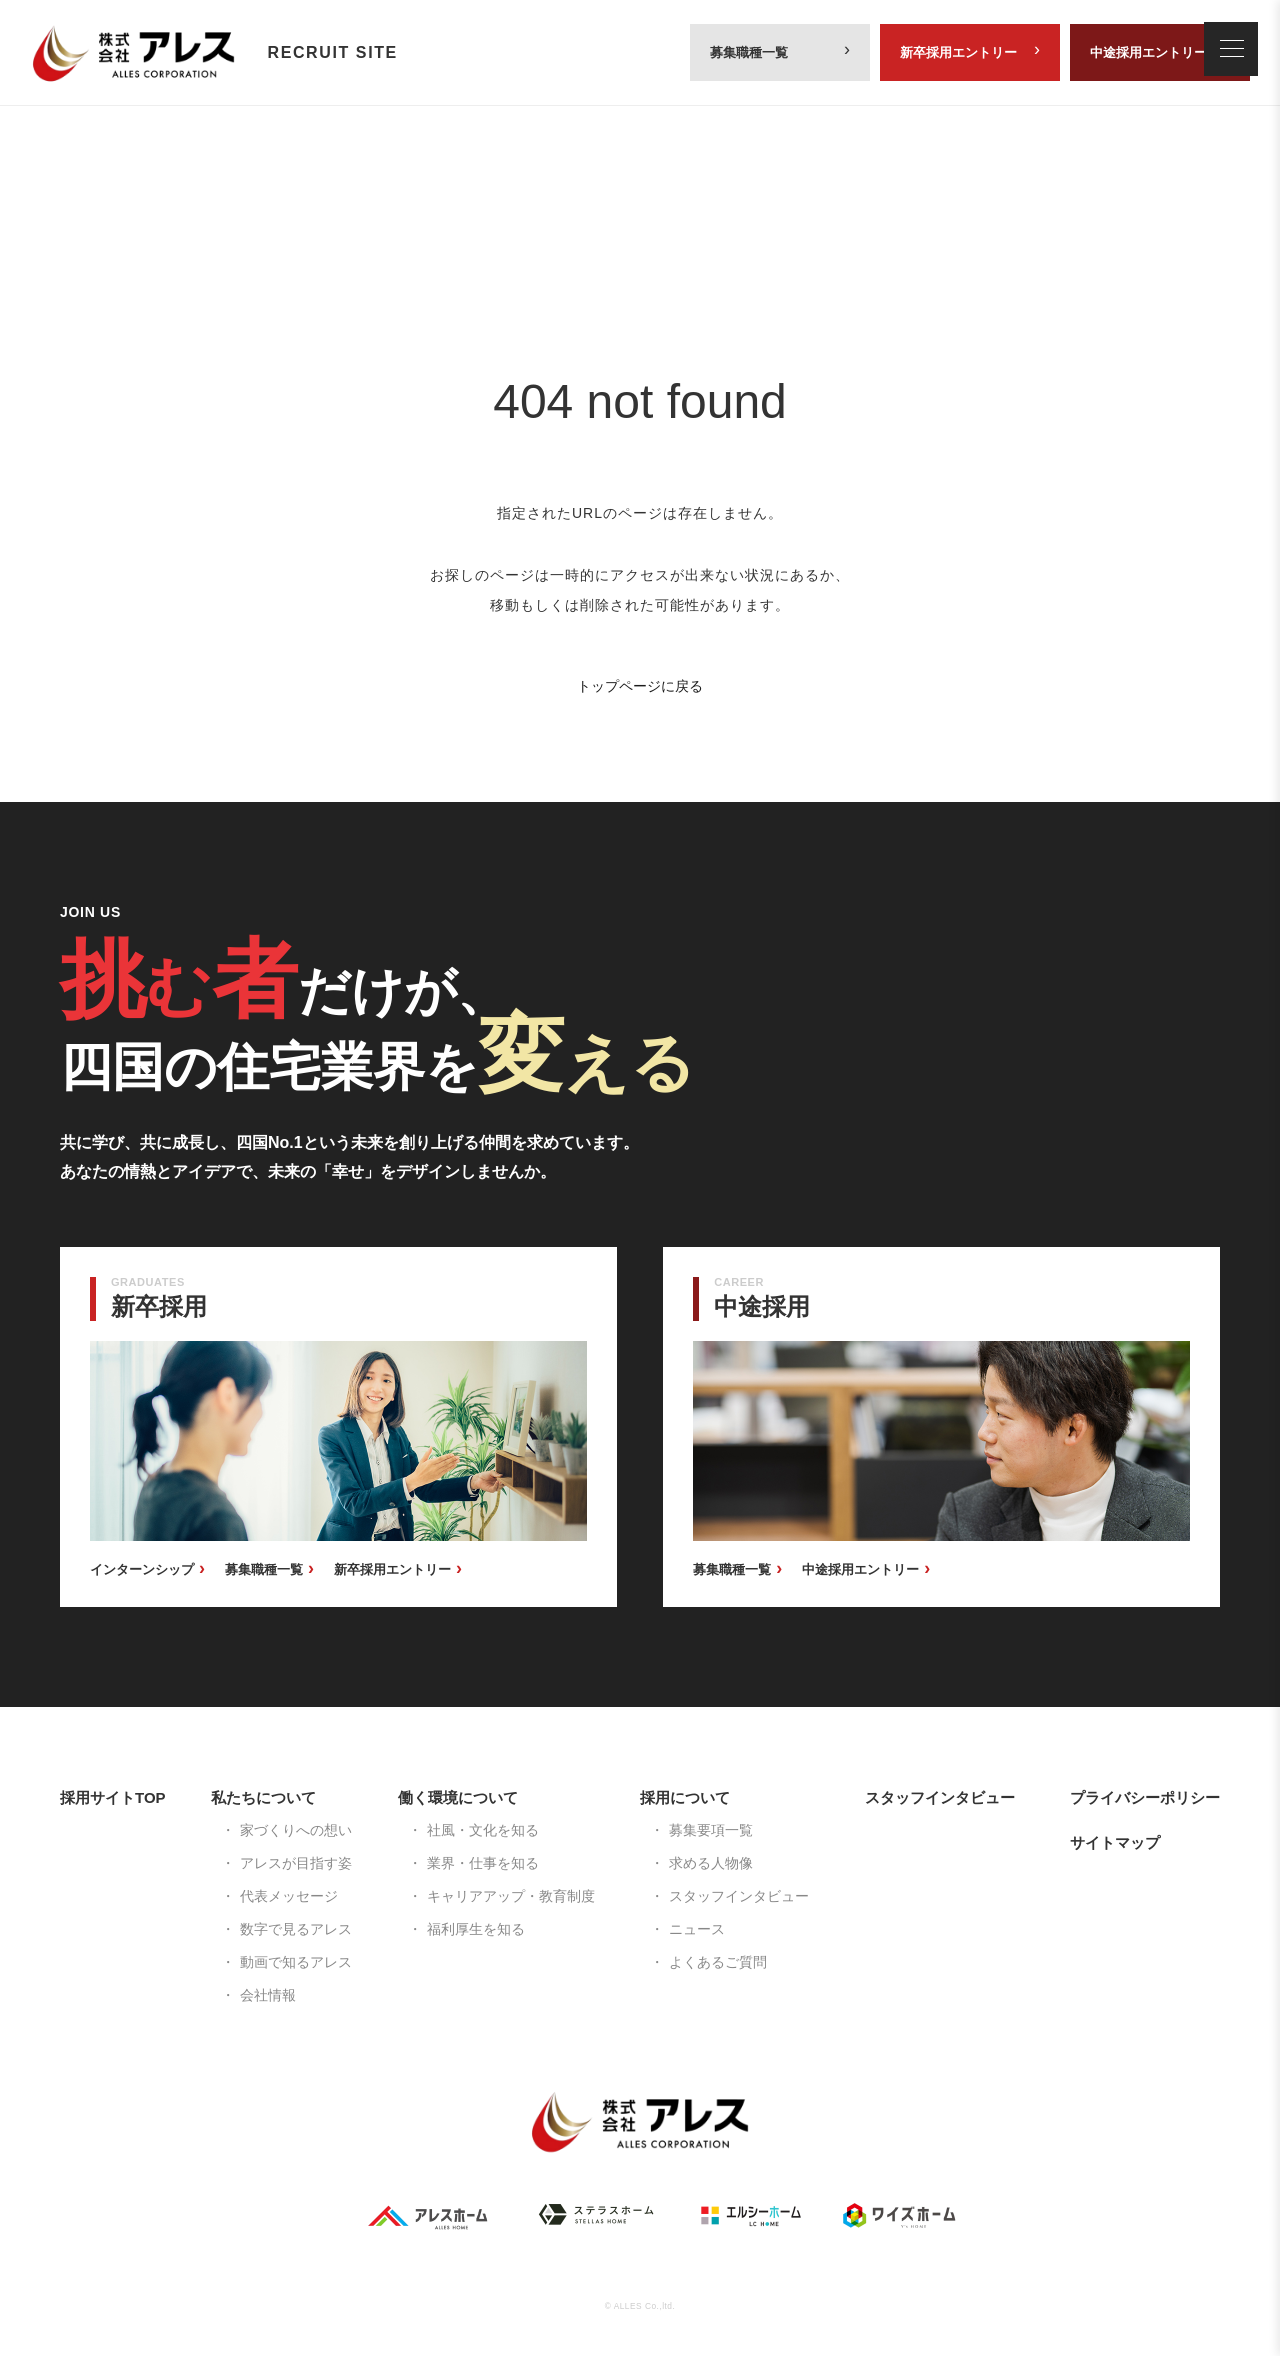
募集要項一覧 (711, 1830)
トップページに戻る (640, 686)
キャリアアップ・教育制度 (511, 1896)
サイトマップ (1115, 1842)
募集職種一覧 (749, 52)
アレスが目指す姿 (296, 1863)
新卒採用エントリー (958, 52)
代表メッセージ (289, 1896)
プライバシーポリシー (1145, 1797)
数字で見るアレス (296, 1929)
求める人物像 (711, 1863)
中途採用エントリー (1148, 52)
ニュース (697, 1929)
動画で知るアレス (296, 1962)
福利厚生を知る (476, 1929)
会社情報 (268, 1995)
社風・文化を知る (483, 1830)
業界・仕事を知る (483, 1863)
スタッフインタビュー (739, 1896)
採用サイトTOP (113, 1797)
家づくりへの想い (296, 1830)
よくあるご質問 (718, 1962)
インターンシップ (142, 1569)
